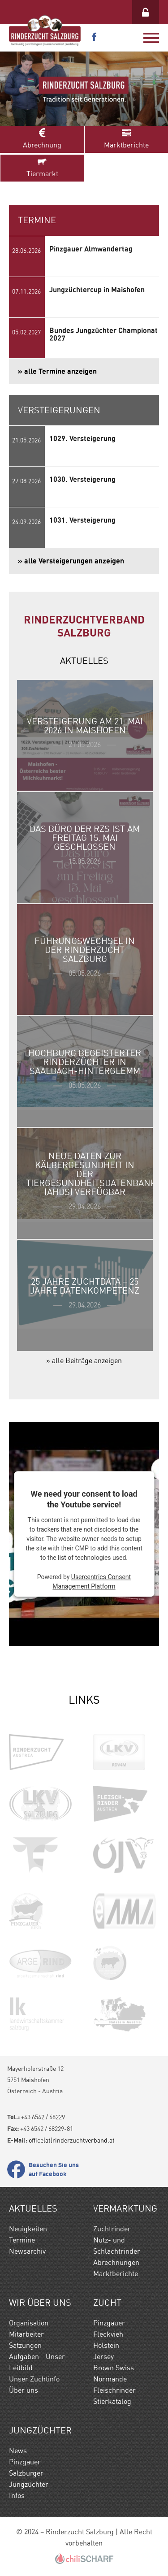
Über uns (23, 2390)
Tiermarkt (42, 167)
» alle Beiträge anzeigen (84, 1360)
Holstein (106, 2345)
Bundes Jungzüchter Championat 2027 (103, 334)
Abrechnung (42, 138)
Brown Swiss (113, 2368)
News (18, 2450)
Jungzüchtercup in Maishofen (97, 289)
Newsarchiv (27, 2251)
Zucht (107, 2302)
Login (145, 12)
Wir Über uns (40, 2302)
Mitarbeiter (26, 2334)
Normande (110, 2379)
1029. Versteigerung (82, 438)
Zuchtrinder (112, 2229)
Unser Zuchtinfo (34, 2379)
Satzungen (25, 2345)
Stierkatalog (112, 2401)
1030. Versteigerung (82, 479)
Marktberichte (126, 138)
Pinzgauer (109, 2323)
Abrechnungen (116, 2262)
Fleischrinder (114, 2390)
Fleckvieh (108, 2334)
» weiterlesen (85, 735)
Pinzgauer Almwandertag (91, 248)
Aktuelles (33, 2208)
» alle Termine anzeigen (57, 371)
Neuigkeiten (28, 2229)
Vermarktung (125, 2208)
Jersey (103, 2356)
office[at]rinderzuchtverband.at (72, 2140)
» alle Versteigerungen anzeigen (71, 560)
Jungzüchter (40, 2430)
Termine (22, 2240)
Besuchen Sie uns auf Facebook (54, 2169)
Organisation (28, 2323)
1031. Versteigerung (82, 519)
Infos (17, 2495)
